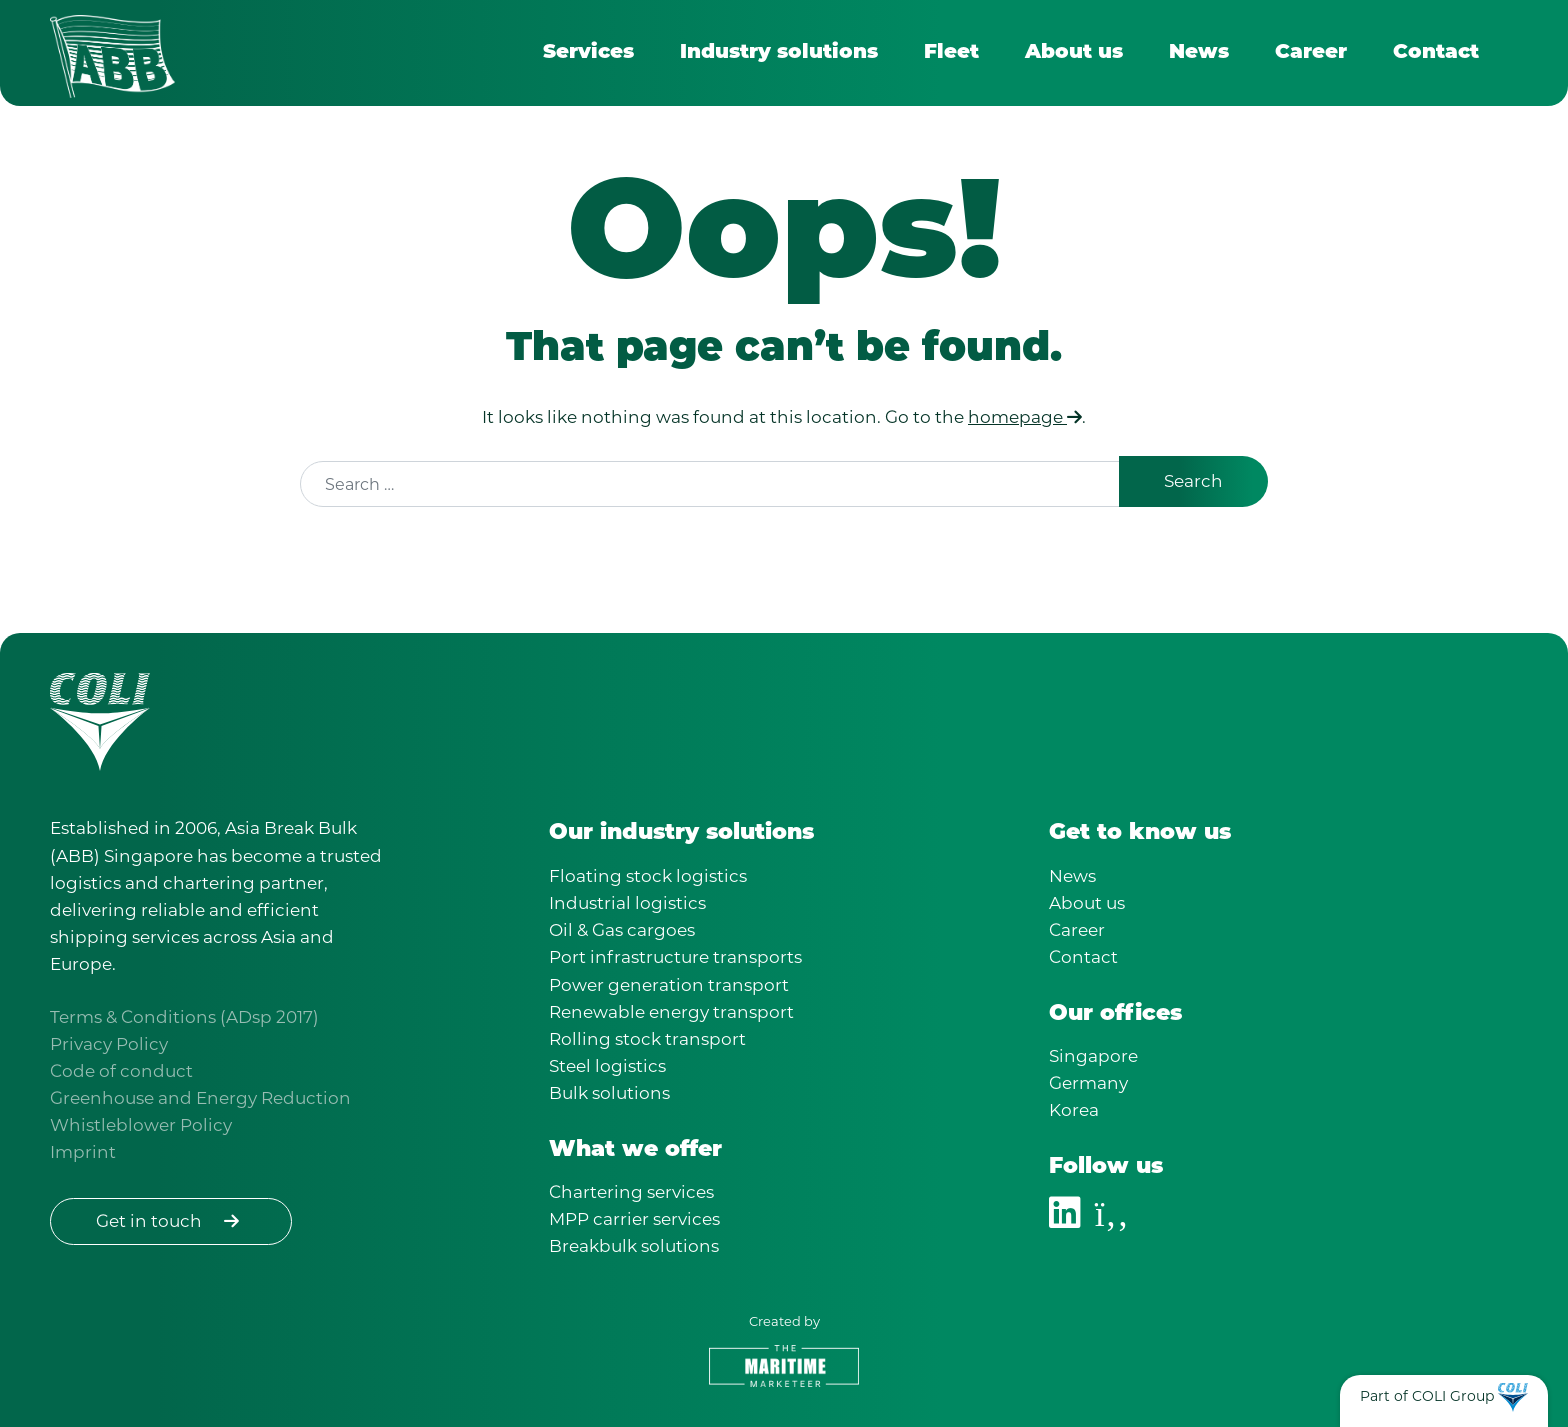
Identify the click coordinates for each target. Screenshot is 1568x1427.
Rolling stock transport (647, 1039)
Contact (1436, 53)
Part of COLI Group (1427, 1396)
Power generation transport (669, 985)
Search (1193, 482)
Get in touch (171, 1221)
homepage (1025, 418)
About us (1074, 53)
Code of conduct (121, 1071)
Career (1311, 53)
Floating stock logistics (648, 876)
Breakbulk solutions (634, 1246)
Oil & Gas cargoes (622, 930)
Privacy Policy (109, 1044)
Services (588, 53)
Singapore (1093, 1056)
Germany (1088, 1083)
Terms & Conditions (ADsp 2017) (184, 1017)
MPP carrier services (634, 1219)
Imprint (83, 1152)
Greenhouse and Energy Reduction (200, 1098)
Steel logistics (607, 1066)
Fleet (951, 53)
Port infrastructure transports (675, 957)
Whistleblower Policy (141, 1125)
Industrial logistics (627, 903)
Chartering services (631, 1192)
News (1199, 53)
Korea (1074, 1110)
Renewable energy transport (671, 1012)
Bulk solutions (609, 1093)
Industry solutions (779, 53)
